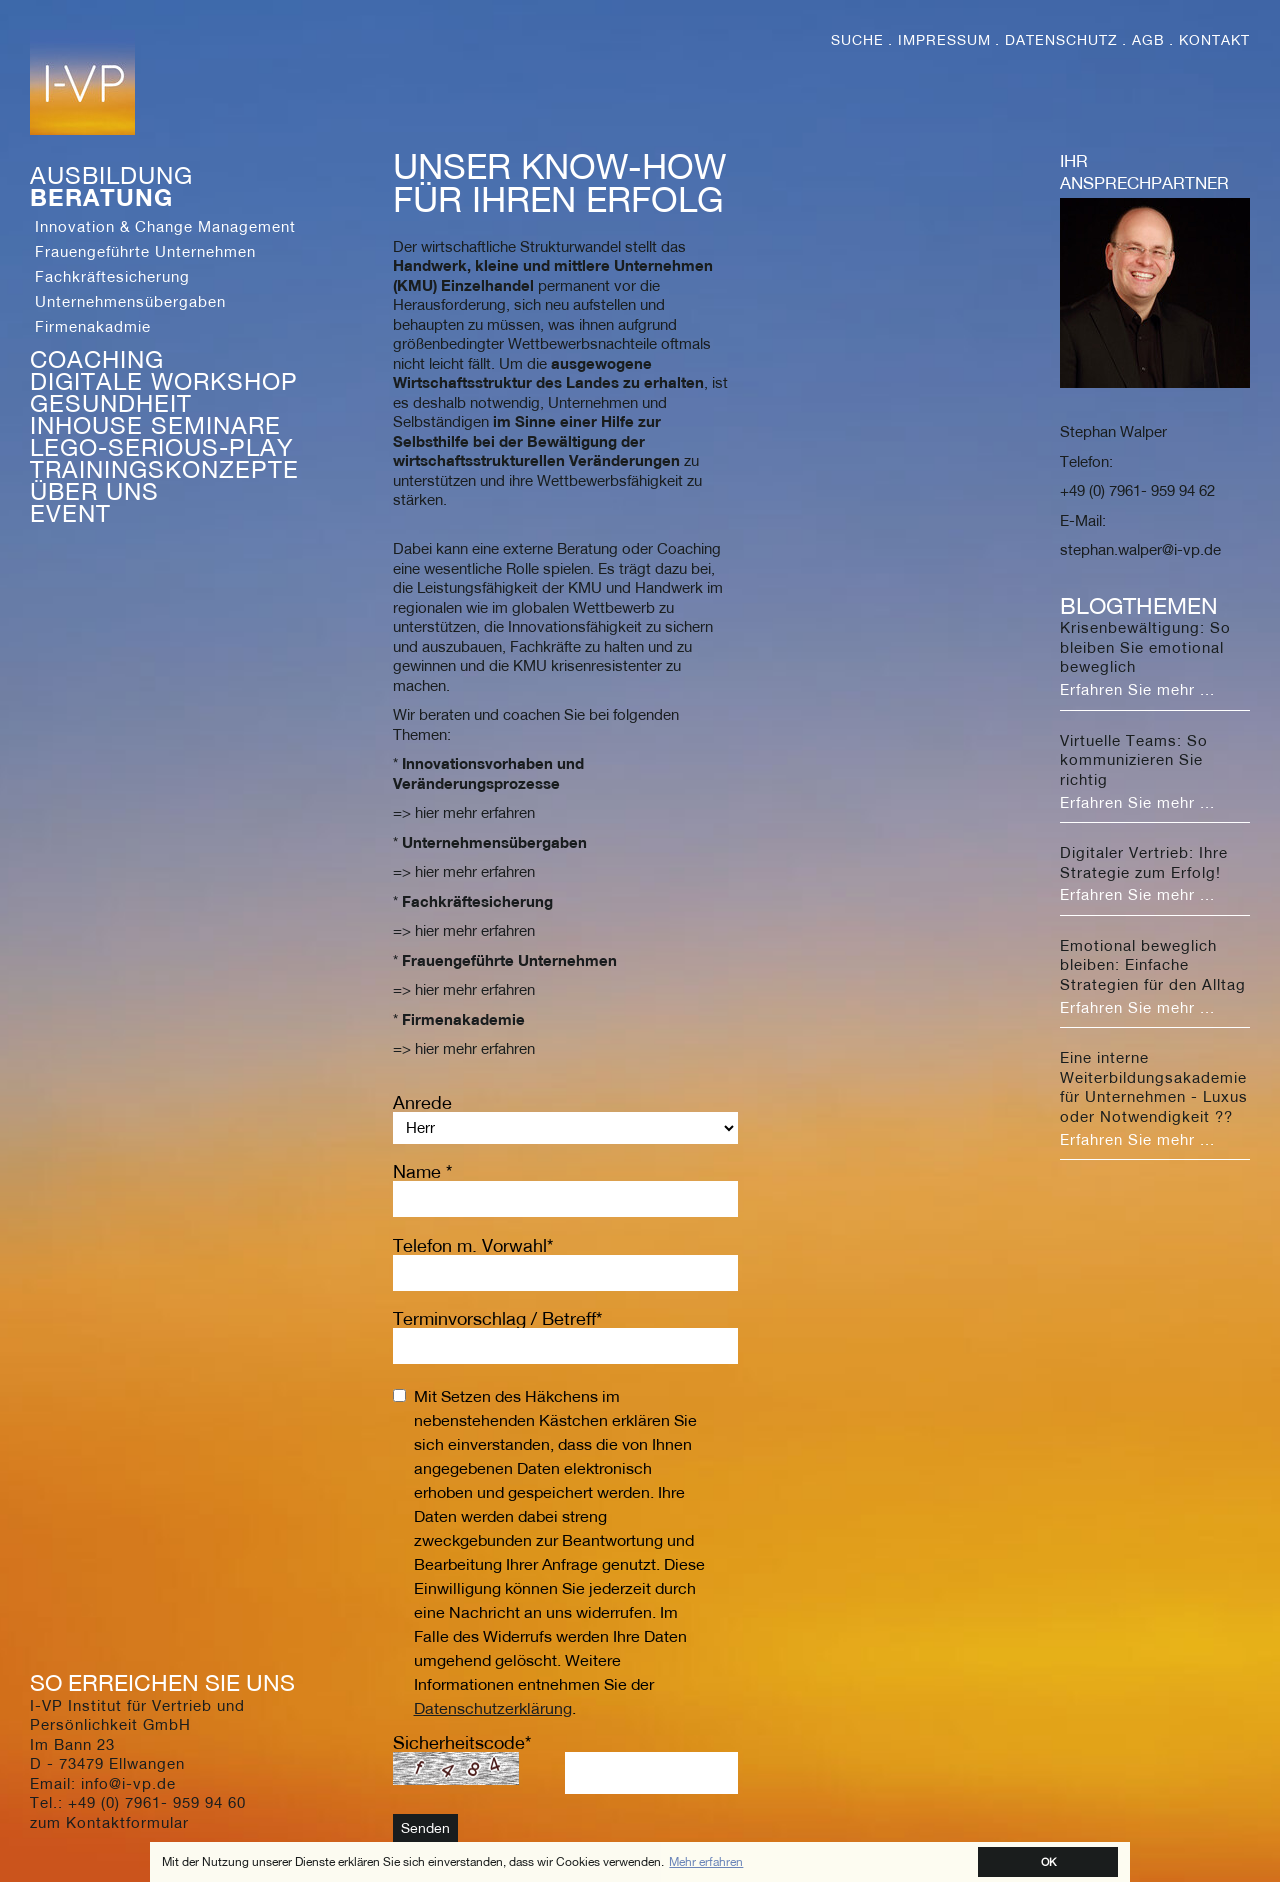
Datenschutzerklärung (493, 1707)
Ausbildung (111, 175)
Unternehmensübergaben (130, 301)
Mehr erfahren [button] (706, 1861)
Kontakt (1214, 40)
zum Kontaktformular (109, 1822)
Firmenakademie (463, 1019)
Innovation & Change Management (165, 226)
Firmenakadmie (93, 326)
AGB (1148, 40)
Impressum (944, 40)
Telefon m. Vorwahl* (473, 1245)
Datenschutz (1061, 40)
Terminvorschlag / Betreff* (497, 1318)
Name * (422, 1171)
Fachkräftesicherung (112, 276)
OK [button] (1048, 1861)
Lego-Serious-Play (162, 447)
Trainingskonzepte (164, 469)
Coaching (97, 359)
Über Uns (94, 491)
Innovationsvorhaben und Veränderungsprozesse (488, 773)
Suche (857, 40)
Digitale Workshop (164, 381)
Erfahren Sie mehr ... (1137, 689)
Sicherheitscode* (462, 1742)
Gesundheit (111, 403)
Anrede (422, 1102)
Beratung (101, 197)
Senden (425, 1828)
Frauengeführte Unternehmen (145, 251)
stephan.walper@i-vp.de (1140, 549)
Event (70, 513)
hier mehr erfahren (475, 812)
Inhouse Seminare (155, 425)
